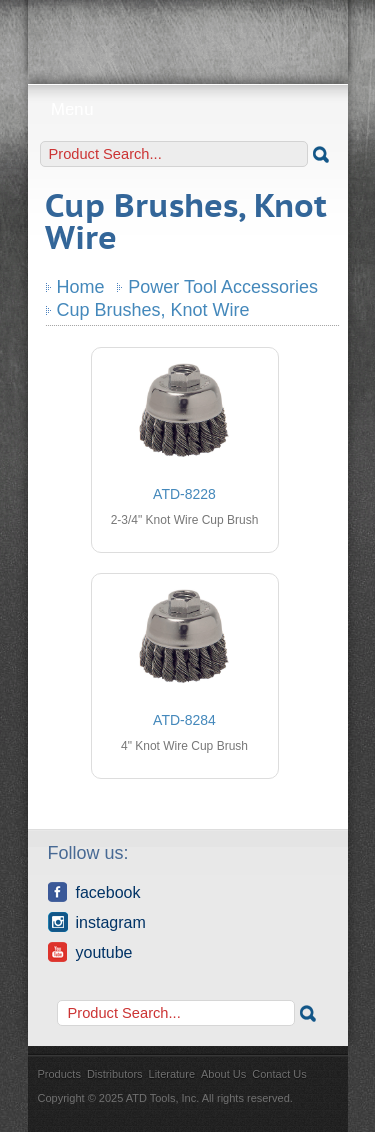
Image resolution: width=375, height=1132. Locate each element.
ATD (188, 35)
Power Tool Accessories (223, 287)
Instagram (97, 922)
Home (81, 287)
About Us (223, 1074)
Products (59, 1074)
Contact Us (279, 1074)
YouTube (90, 952)
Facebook (94, 892)
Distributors (115, 1074)
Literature (172, 1074)
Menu (187, 109)
